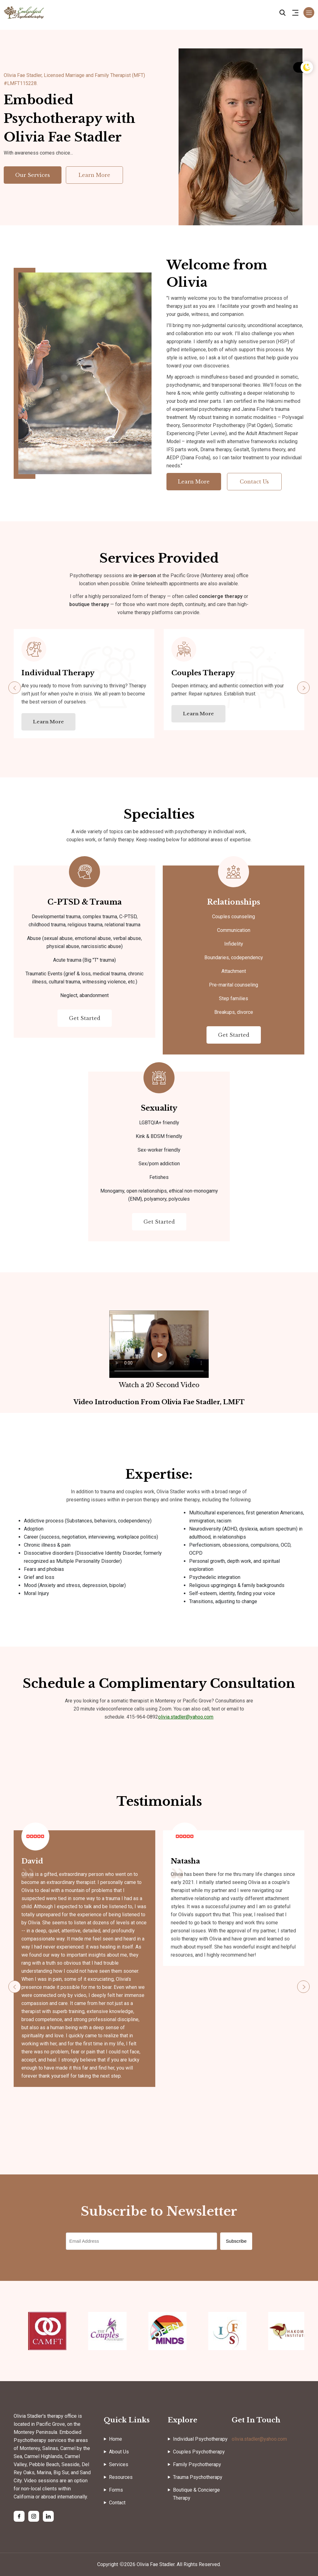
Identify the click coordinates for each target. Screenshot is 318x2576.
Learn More (94, 175)
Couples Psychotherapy (199, 2452)
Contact (117, 2503)
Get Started (84, 1018)
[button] (303, 687)
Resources (121, 2477)
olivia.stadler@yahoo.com (185, 1717)
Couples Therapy (203, 673)
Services (118, 2465)
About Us (119, 2452)
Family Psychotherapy (197, 2465)
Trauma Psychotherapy (197, 2477)
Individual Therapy (57, 673)
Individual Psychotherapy (200, 2439)
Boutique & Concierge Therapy (196, 2493)
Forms (116, 2490)
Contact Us (254, 482)
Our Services (32, 175)
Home (115, 2439)
